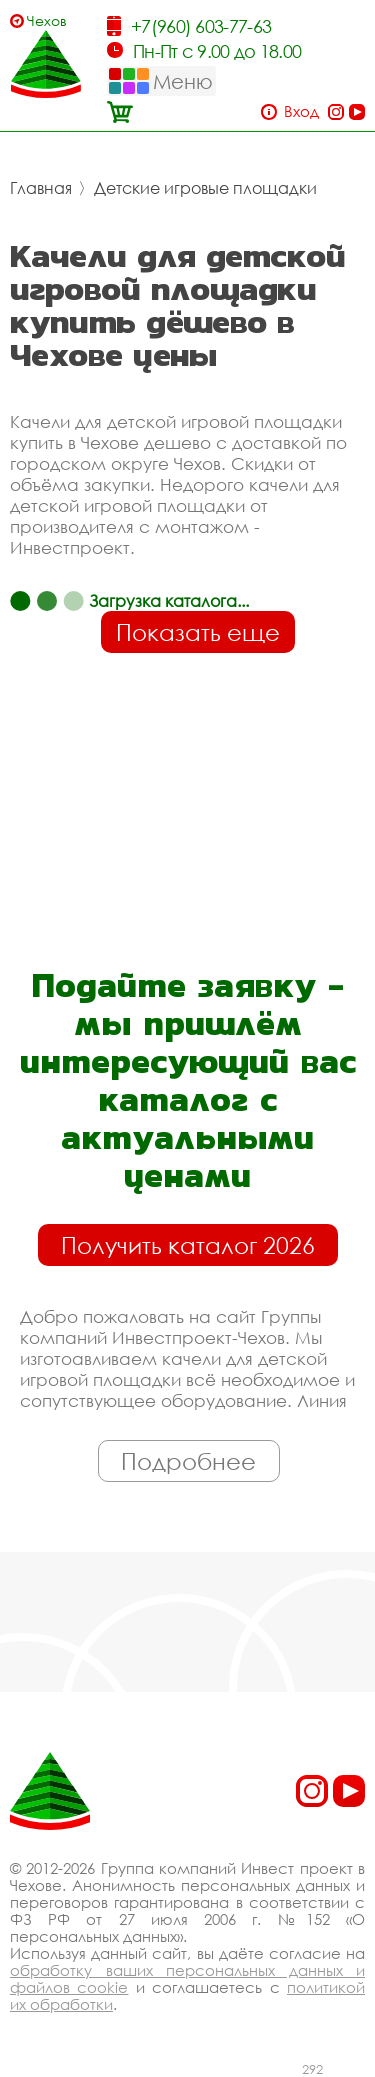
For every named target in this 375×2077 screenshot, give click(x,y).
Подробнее (188, 1461)
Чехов (47, 20)
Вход (301, 111)
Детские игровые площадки (205, 188)
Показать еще (198, 632)
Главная (41, 188)
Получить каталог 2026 (188, 1245)
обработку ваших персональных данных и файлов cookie (187, 1978)
